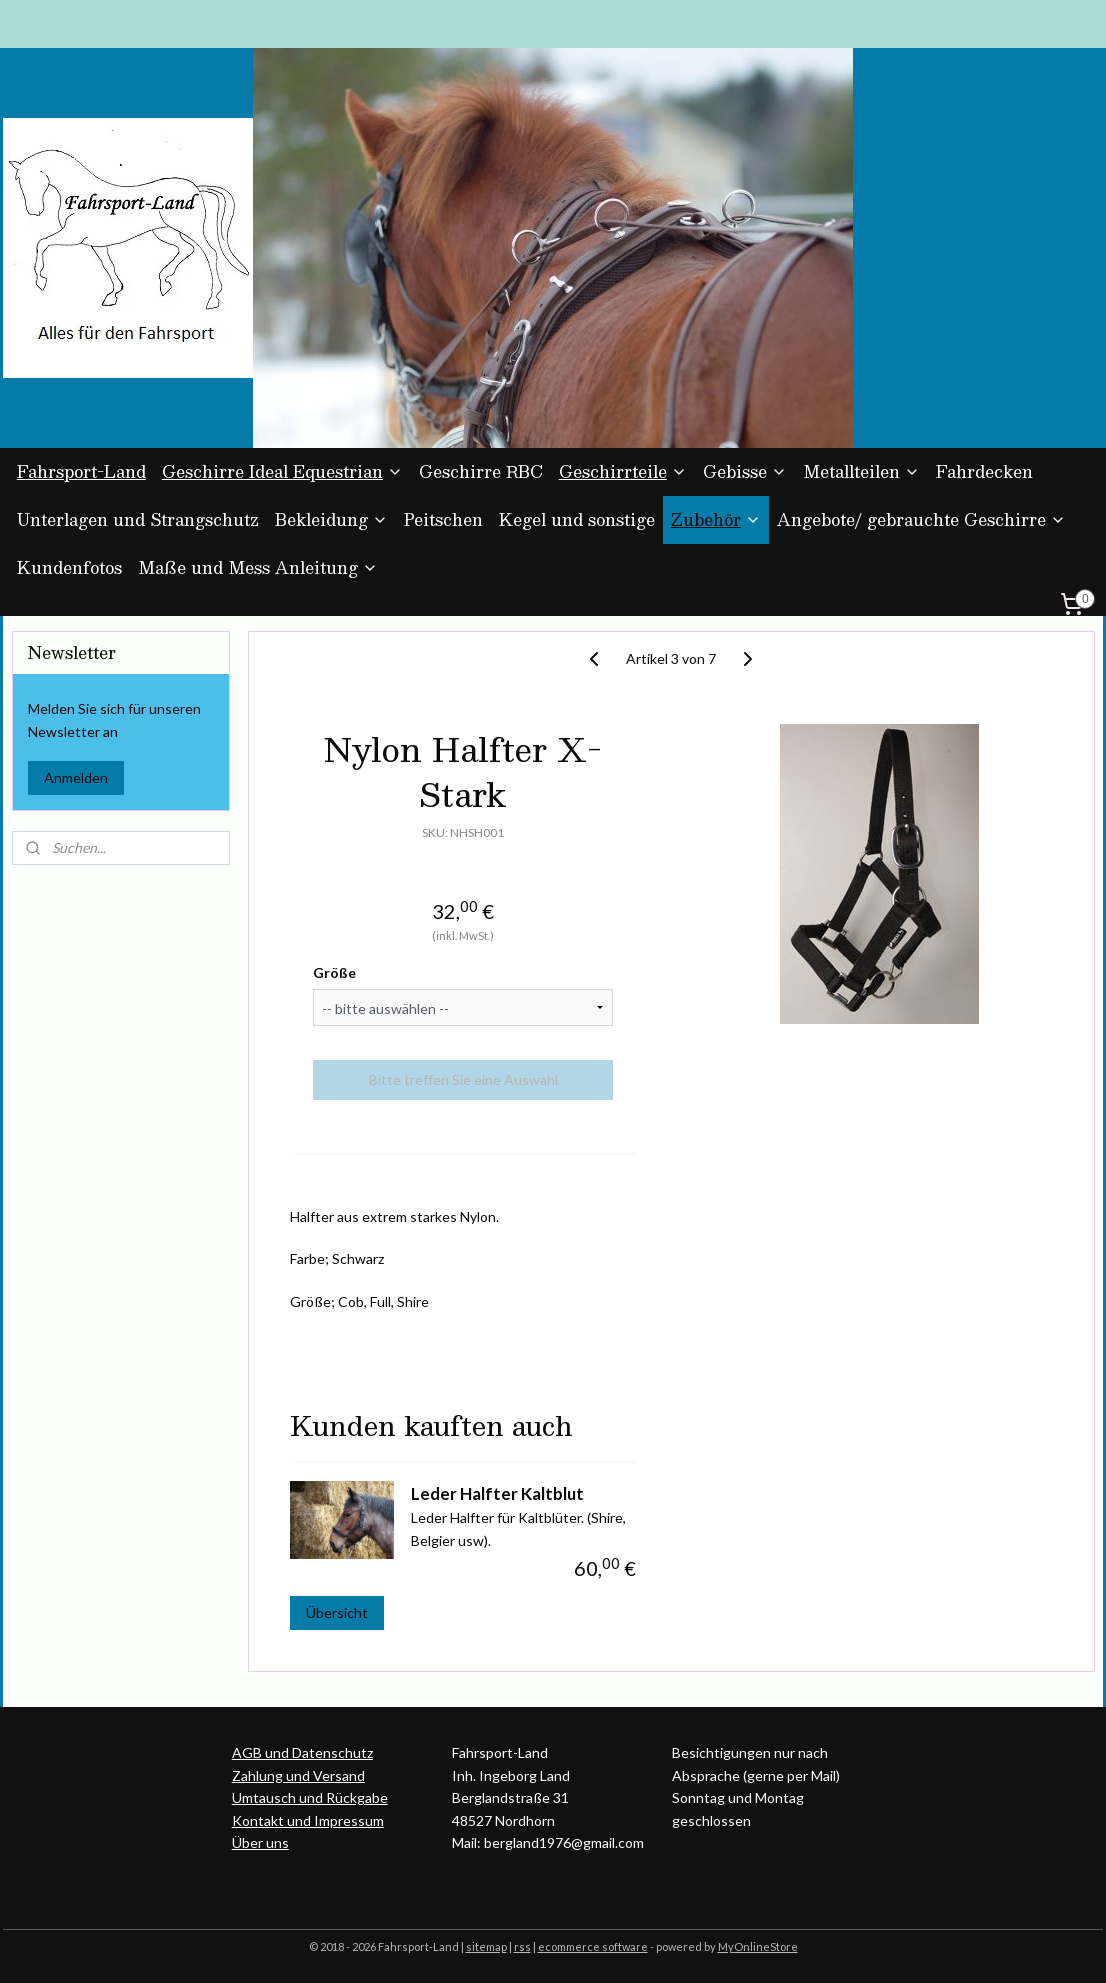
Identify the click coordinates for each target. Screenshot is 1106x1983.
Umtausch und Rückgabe (310, 1797)
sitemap (486, 1946)
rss (522, 1946)
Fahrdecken (984, 471)
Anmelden (76, 777)
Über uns (260, 1842)
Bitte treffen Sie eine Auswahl (462, 1079)
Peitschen (443, 519)
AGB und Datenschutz (302, 1752)
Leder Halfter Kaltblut (497, 1492)
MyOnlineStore (758, 1946)
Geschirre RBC (481, 471)
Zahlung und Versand (298, 1775)
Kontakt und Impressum (308, 1820)
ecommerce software (593, 1946)
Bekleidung (331, 519)
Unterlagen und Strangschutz (138, 519)
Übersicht (337, 1612)
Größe (334, 972)
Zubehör (716, 519)
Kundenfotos (69, 567)
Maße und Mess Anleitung (258, 567)
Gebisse (745, 471)
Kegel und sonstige (577, 519)
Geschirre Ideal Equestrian (282, 471)
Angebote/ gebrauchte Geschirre (921, 519)
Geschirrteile (623, 471)
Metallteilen (861, 471)
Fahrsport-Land (81, 471)
